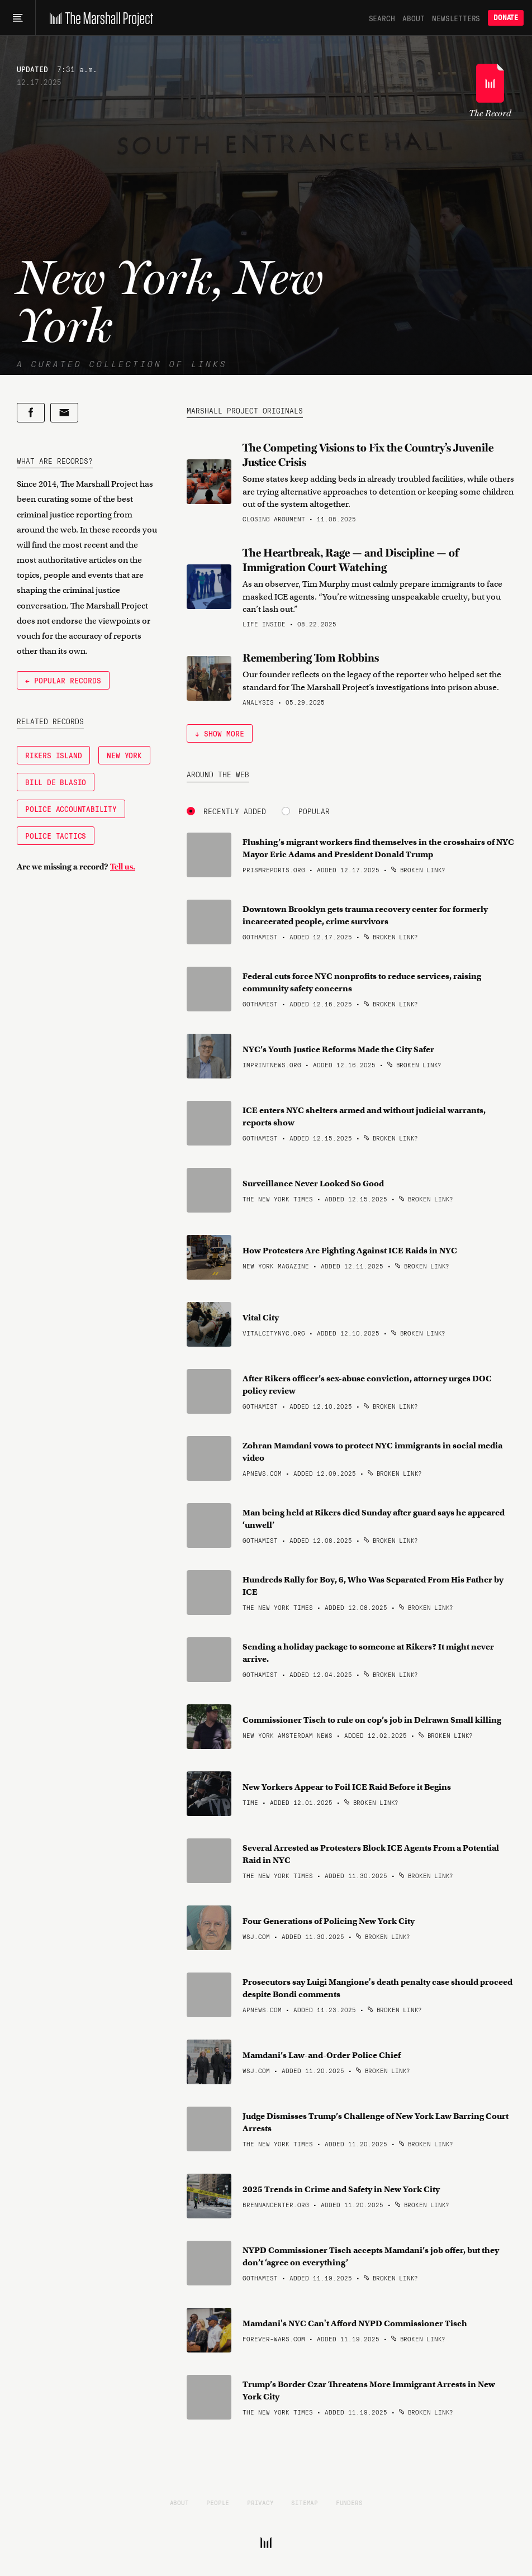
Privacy (260, 2502)
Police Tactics (55, 835)
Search (382, 18)
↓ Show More (219, 733)
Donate (505, 17)
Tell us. (122, 867)
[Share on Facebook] (31, 412)
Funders (349, 2502)
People (217, 2502)
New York (124, 755)
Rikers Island (53, 755)
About (413, 18)
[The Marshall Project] (99, 18)
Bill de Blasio (55, 782)
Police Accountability (71, 809)
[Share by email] (64, 412)
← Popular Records (63, 680)
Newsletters (456, 18)
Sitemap (304, 2502)
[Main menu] (17, 18)
